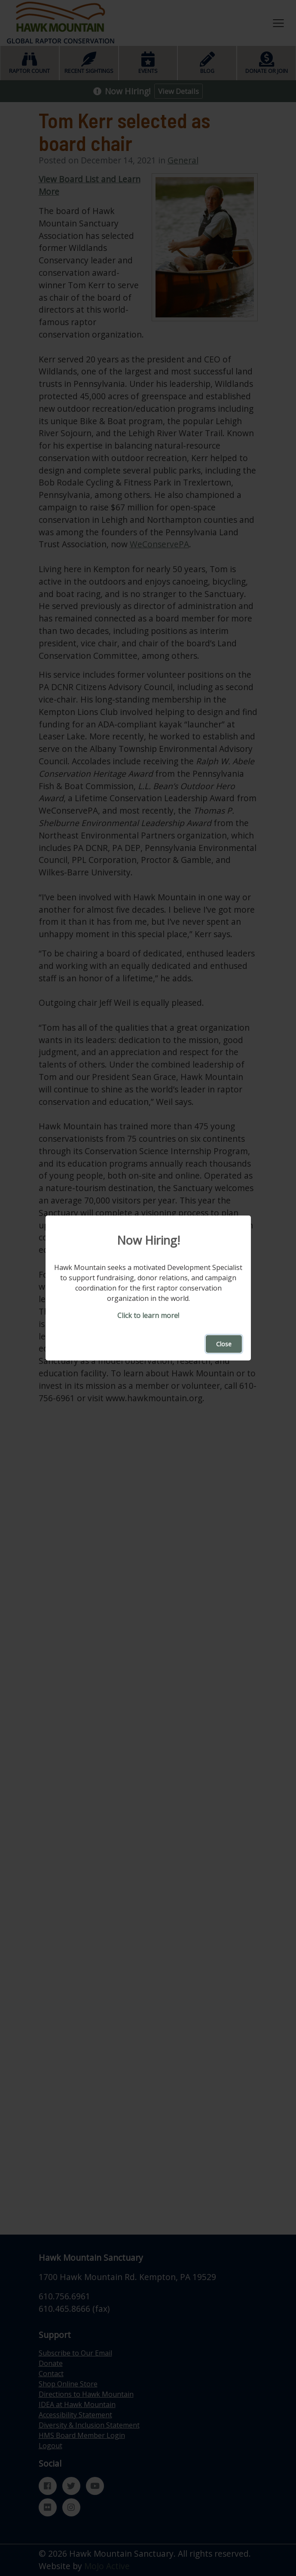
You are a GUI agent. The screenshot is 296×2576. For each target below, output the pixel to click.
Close (224, 1344)
